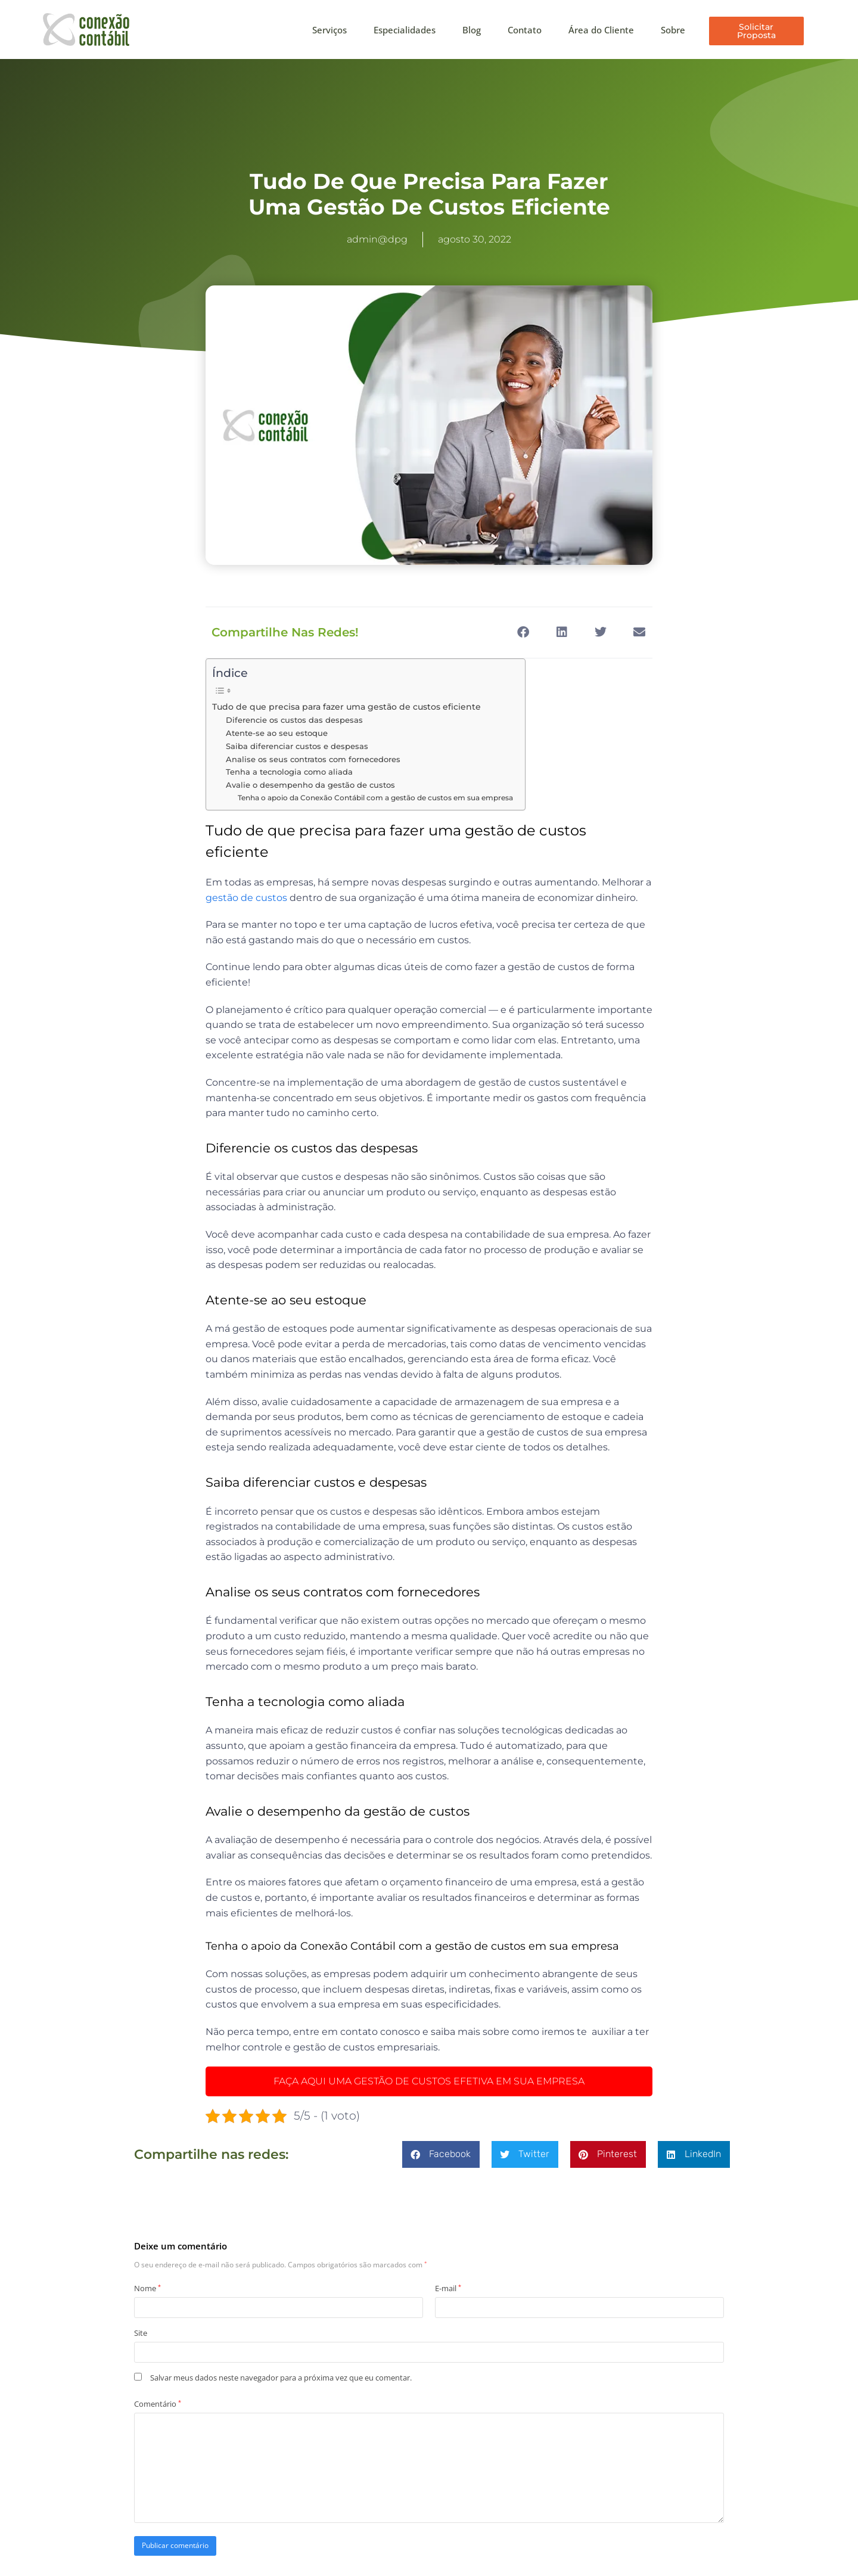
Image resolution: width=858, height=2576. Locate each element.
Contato (525, 30)
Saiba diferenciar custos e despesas (297, 746)
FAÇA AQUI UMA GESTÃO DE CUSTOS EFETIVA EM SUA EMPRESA (429, 2081)
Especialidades (405, 30)
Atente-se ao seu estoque (278, 733)
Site (140, 2333)
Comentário (157, 2404)
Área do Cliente (601, 30)
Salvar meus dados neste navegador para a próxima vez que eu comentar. (281, 2377)
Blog (471, 30)
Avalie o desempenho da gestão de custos (311, 785)
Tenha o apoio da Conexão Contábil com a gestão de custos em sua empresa (375, 798)
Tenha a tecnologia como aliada (290, 771)
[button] (522, 632)
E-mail (448, 2288)
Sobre (673, 30)
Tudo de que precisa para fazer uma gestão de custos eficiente (346, 706)
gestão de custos (246, 897)
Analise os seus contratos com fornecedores (313, 759)
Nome (147, 2288)
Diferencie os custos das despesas (294, 720)
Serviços (329, 30)
